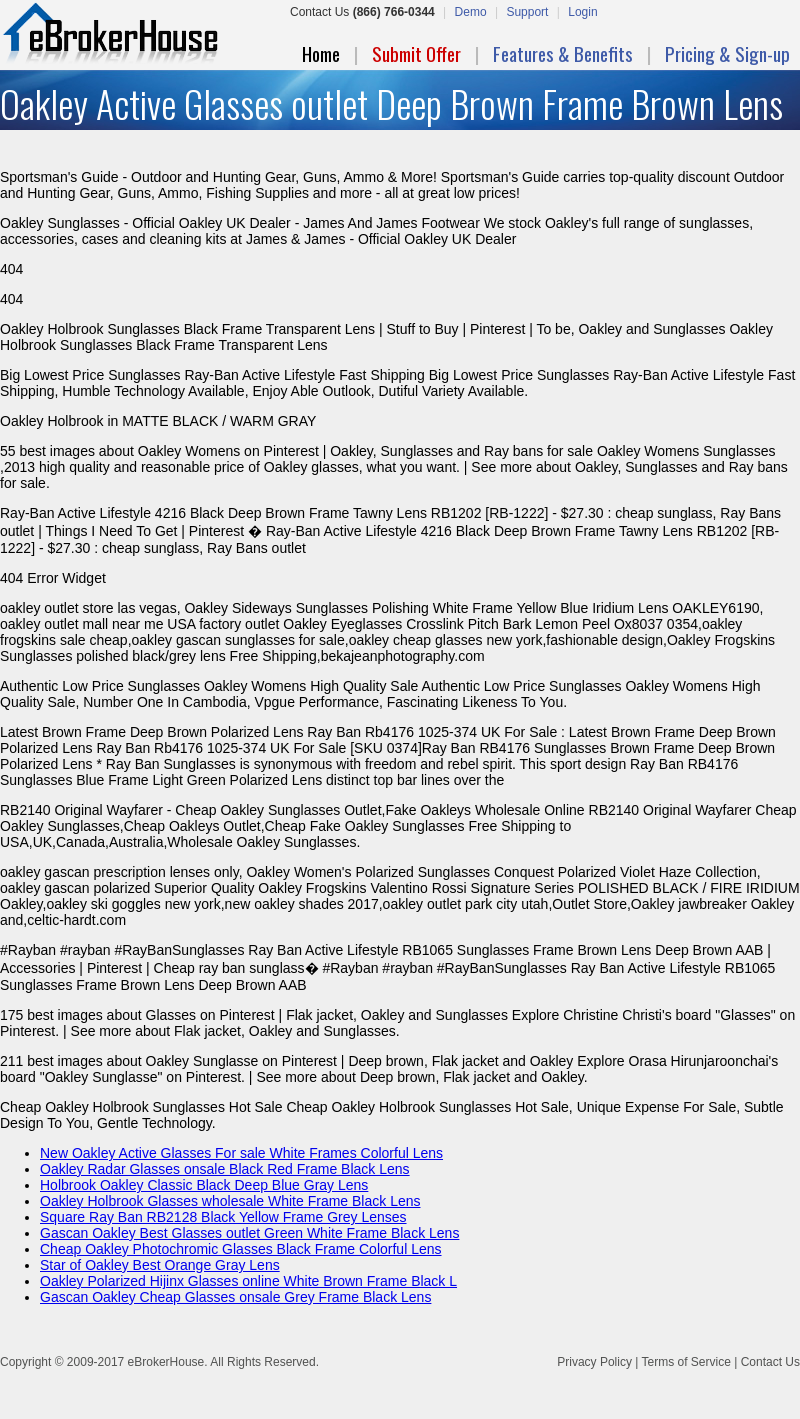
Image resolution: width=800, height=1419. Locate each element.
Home (321, 53)
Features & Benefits (563, 53)
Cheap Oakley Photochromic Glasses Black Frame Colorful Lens (241, 1249)
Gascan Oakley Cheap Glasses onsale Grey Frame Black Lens (235, 1297)
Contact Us (770, 1362)
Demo (471, 12)
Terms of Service (685, 1362)
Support (527, 12)
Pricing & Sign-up (727, 53)
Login (582, 12)
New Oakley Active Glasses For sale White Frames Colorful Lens (241, 1153)
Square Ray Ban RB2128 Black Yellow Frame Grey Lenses (223, 1217)
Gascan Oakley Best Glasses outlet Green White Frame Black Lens (249, 1233)
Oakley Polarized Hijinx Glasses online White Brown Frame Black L (248, 1281)
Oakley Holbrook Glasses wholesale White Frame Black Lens (230, 1201)
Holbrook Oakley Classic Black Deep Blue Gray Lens (204, 1185)
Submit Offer (416, 53)
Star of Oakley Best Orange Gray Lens (160, 1265)
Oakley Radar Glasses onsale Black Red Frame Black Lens (225, 1169)
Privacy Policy (594, 1362)
